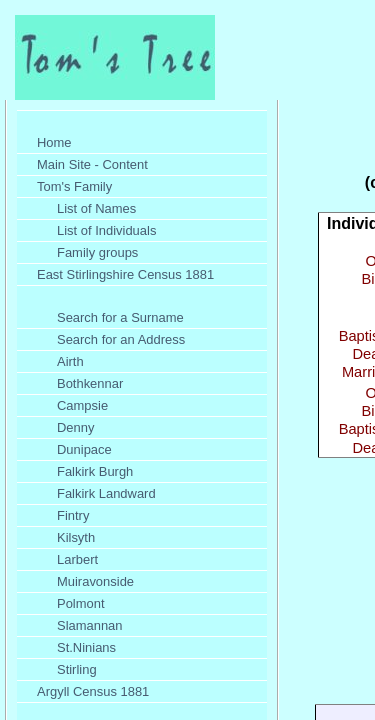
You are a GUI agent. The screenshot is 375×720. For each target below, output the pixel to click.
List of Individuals (106, 230)
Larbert (77, 559)
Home (54, 142)
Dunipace (84, 449)
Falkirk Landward (106, 493)
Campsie (82, 405)
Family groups (97, 252)
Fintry (73, 515)
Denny (75, 427)
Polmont (81, 603)
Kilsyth (76, 537)
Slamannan (90, 625)
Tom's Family (74, 186)
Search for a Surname (120, 317)
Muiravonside (95, 581)
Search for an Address (121, 339)
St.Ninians (86, 647)
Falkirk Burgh (95, 471)
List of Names (96, 208)
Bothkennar (90, 383)
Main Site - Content (92, 164)
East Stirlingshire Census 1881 (125, 274)
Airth (70, 361)
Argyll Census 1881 (93, 691)
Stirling (77, 669)
